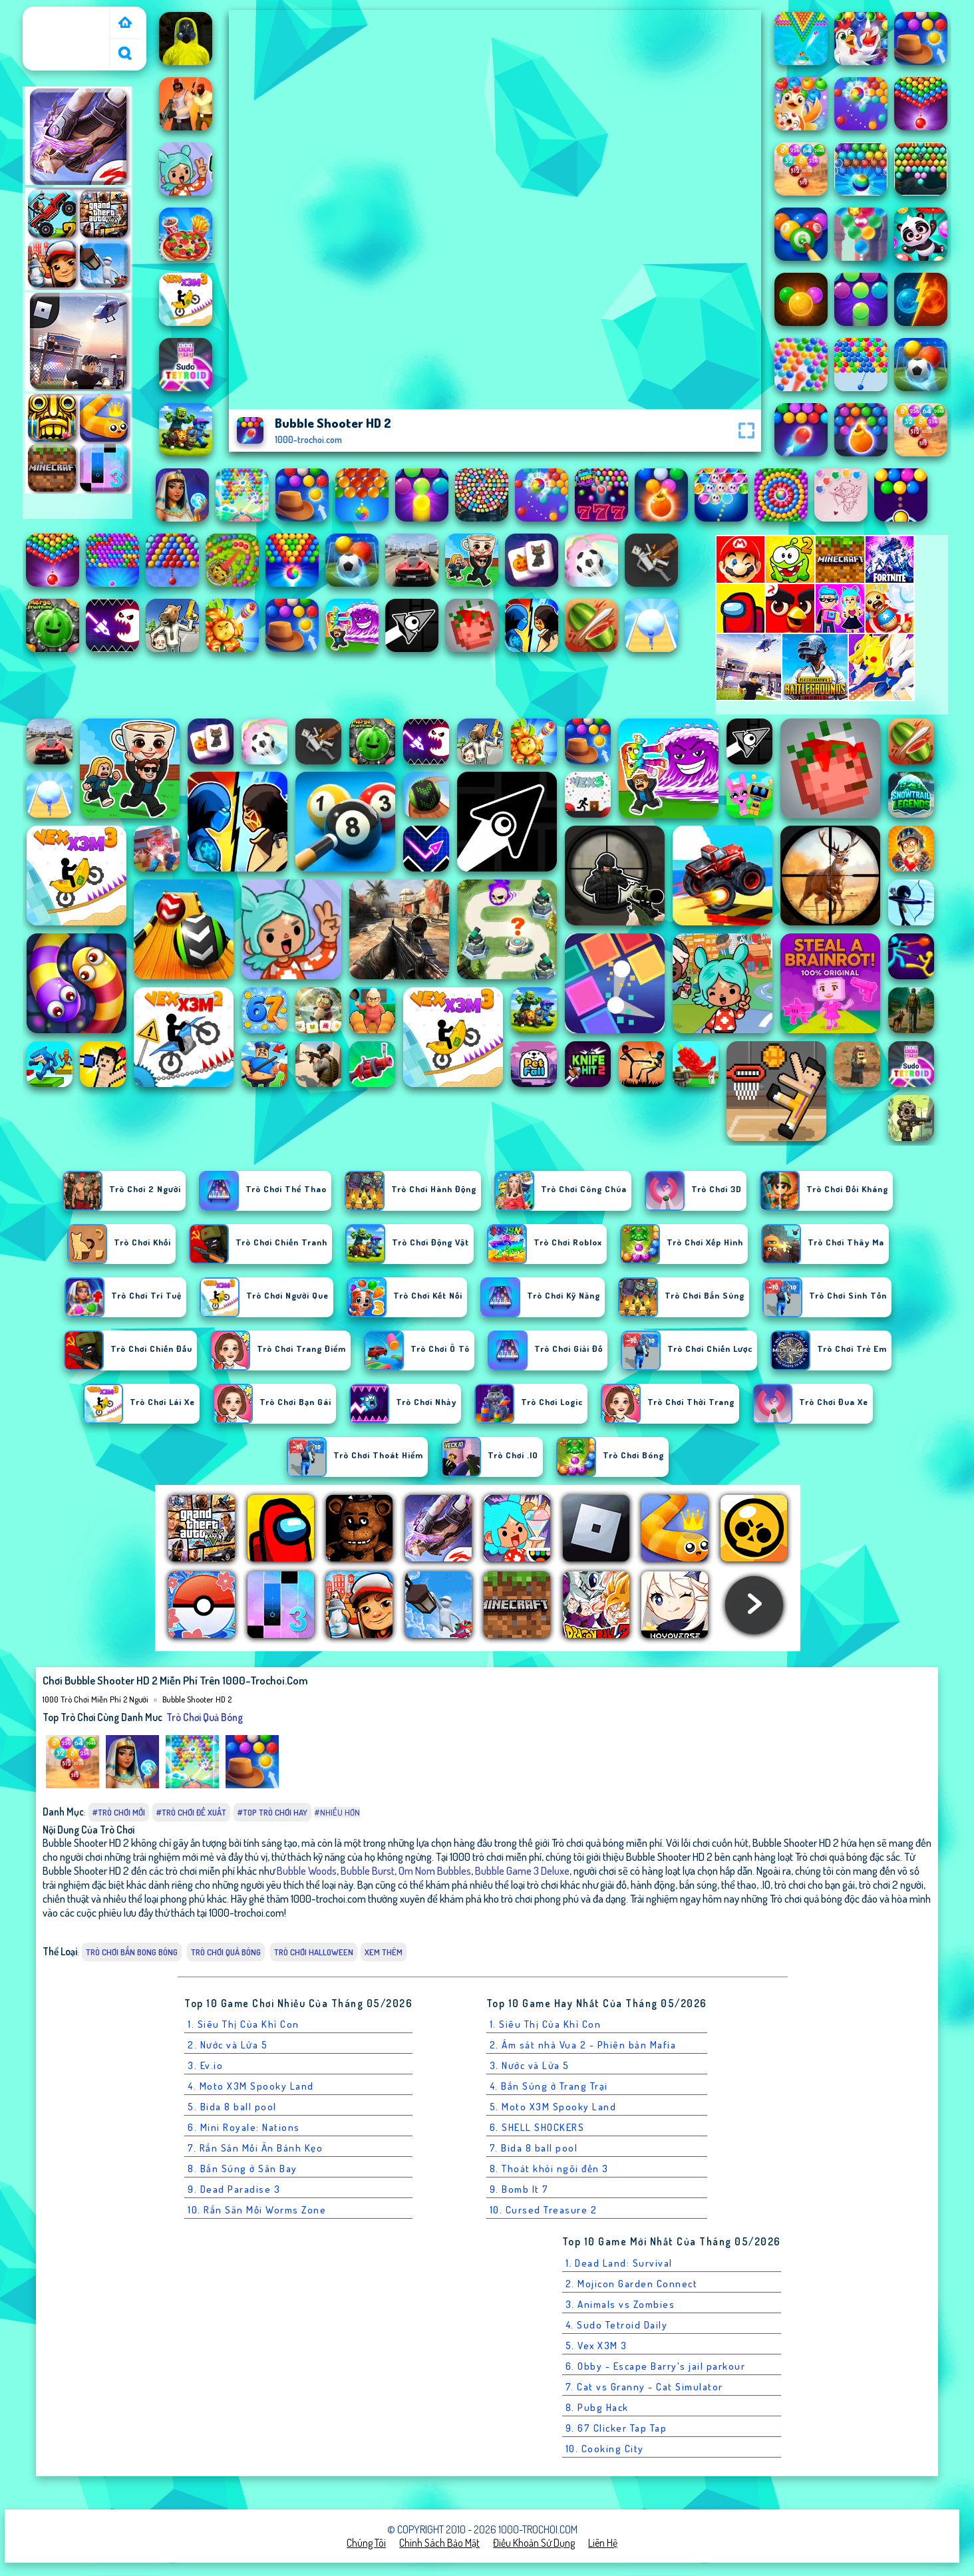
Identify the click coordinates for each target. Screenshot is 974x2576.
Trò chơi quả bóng (204, 1717)
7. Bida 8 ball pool (534, 2148)
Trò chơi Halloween (313, 1952)
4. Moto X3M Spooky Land (251, 2086)
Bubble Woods (307, 1870)
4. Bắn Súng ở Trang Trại (549, 2086)
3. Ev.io (205, 2065)
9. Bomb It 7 (519, 2189)
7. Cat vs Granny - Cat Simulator (644, 2386)
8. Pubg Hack (597, 2407)
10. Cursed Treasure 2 (543, 2209)
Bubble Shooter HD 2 (197, 1699)
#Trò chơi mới (118, 1812)
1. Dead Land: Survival (619, 2263)
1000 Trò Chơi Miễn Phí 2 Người (67, 22)
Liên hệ (602, 2542)
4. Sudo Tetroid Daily (617, 2325)
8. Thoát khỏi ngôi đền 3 (549, 2168)
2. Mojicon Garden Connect (632, 2283)
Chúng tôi (366, 2542)
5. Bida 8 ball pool (232, 2106)
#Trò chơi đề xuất (191, 1812)
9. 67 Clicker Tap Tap (616, 2428)
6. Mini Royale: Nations (244, 2127)
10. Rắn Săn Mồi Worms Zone (257, 2209)
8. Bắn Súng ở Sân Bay (242, 2168)
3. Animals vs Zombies (620, 2304)
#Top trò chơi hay (272, 1812)
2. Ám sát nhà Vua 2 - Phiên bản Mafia (583, 2044)
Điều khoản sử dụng (534, 2542)
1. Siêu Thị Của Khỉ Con (243, 2024)
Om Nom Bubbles (435, 1870)
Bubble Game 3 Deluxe (522, 1870)
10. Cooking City (605, 2448)
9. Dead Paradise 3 (234, 2189)
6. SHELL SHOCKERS (537, 2127)
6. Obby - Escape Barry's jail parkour (656, 2366)
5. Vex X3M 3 (596, 2345)
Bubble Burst (368, 1870)
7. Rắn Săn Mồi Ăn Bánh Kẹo (255, 2148)
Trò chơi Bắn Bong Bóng (132, 1952)
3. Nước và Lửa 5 (529, 2065)
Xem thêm (384, 1952)
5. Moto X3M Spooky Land (553, 2106)
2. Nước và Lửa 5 (227, 2044)
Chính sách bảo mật (439, 2542)
